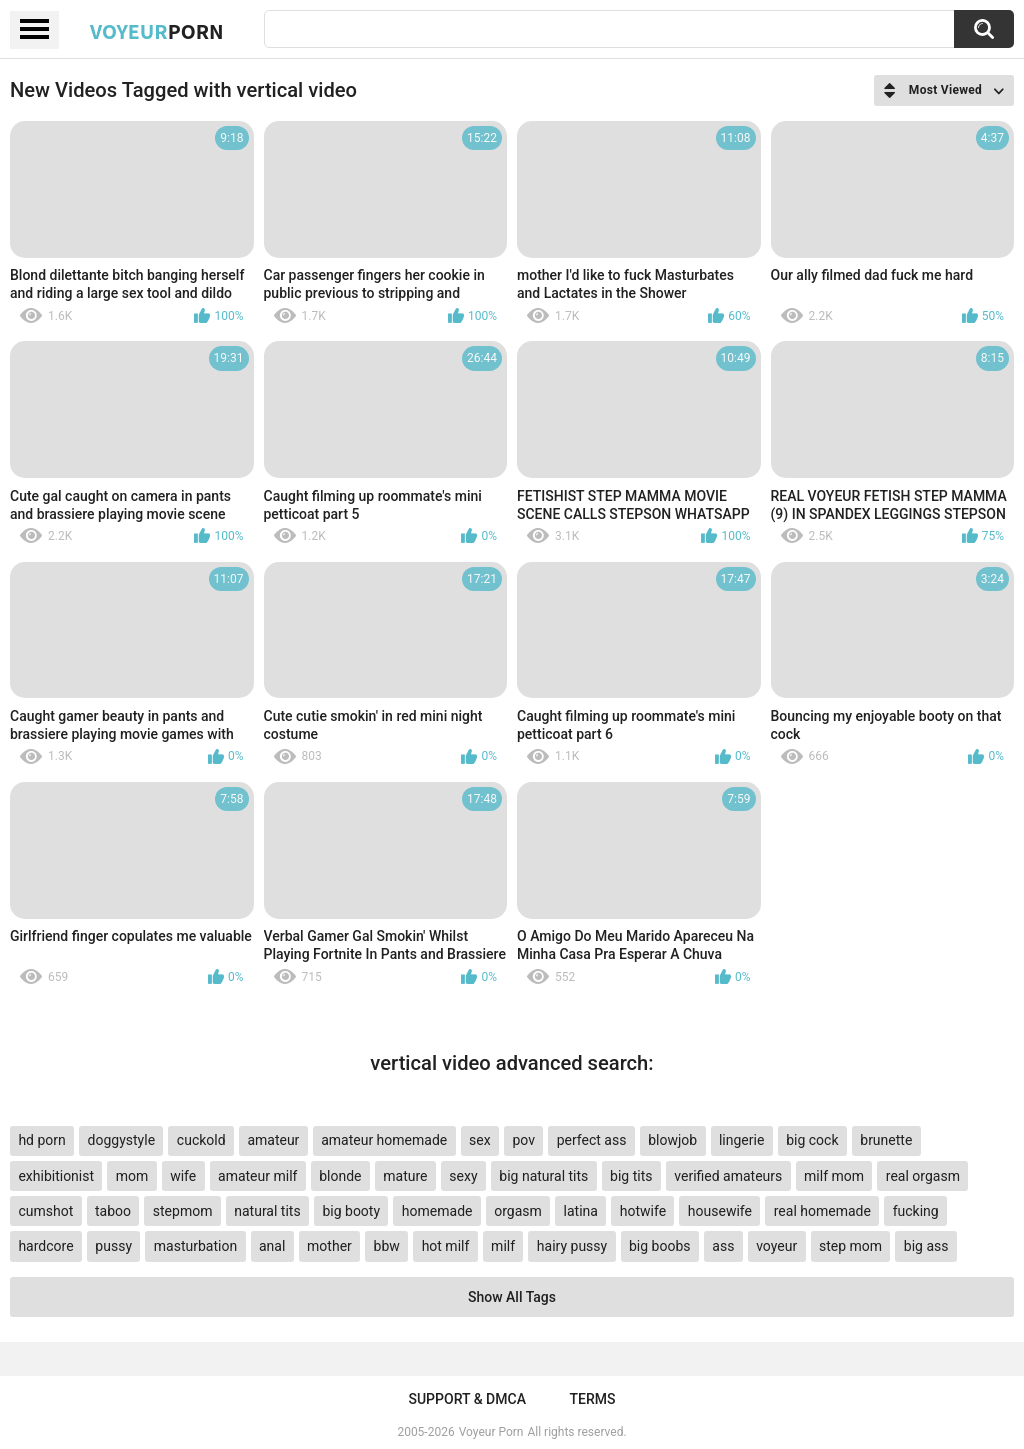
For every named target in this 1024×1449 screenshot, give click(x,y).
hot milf (446, 1246)
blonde (340, 1176)
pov (523, 1140)
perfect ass (592, 1140)
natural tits (267, 1211)
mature (405, 1176)
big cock (812, 1140)
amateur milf (257, 1176)
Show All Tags (512, 1297)
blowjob (672, 1140)
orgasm (518, 1211)
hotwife (643, 1211)
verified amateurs (728, 1176)
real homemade (822, 1211)
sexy (463, 1176)
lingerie (741, 1140)
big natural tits (543, 1176)
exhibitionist (56, 1176)
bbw (387, 1246)
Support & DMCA (466, 1399)
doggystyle (121, 1140)
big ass (926, 1246)
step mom (850, 1246)
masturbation (195, 1246)
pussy (113, 1246)
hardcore (45, 1246)
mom (132, 1176)
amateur (273, 1140)
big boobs (660, 1246)
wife (183, 1176)
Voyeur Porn (491, 1432)
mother (329, 1246)
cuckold (201, 1140)
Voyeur (157, 31)
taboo (113, 1211)
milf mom (834, 1176)
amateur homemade (384, 1140)
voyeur (776, 1246)
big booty (351, 1211)
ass (723, 1246)
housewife (720, 1211)
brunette (886, 1140)
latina (581, 1211)
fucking (916, 1211)
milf (503, 1246)
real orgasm (923, 1176)
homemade (437, 1211)
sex (480, 1140)
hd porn (41, 1140)
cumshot (45, 1211)
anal (272, 1246)
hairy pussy (572, 1246)
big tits (631, 1176)
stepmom (183, 1211)
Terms (593, 1399)
